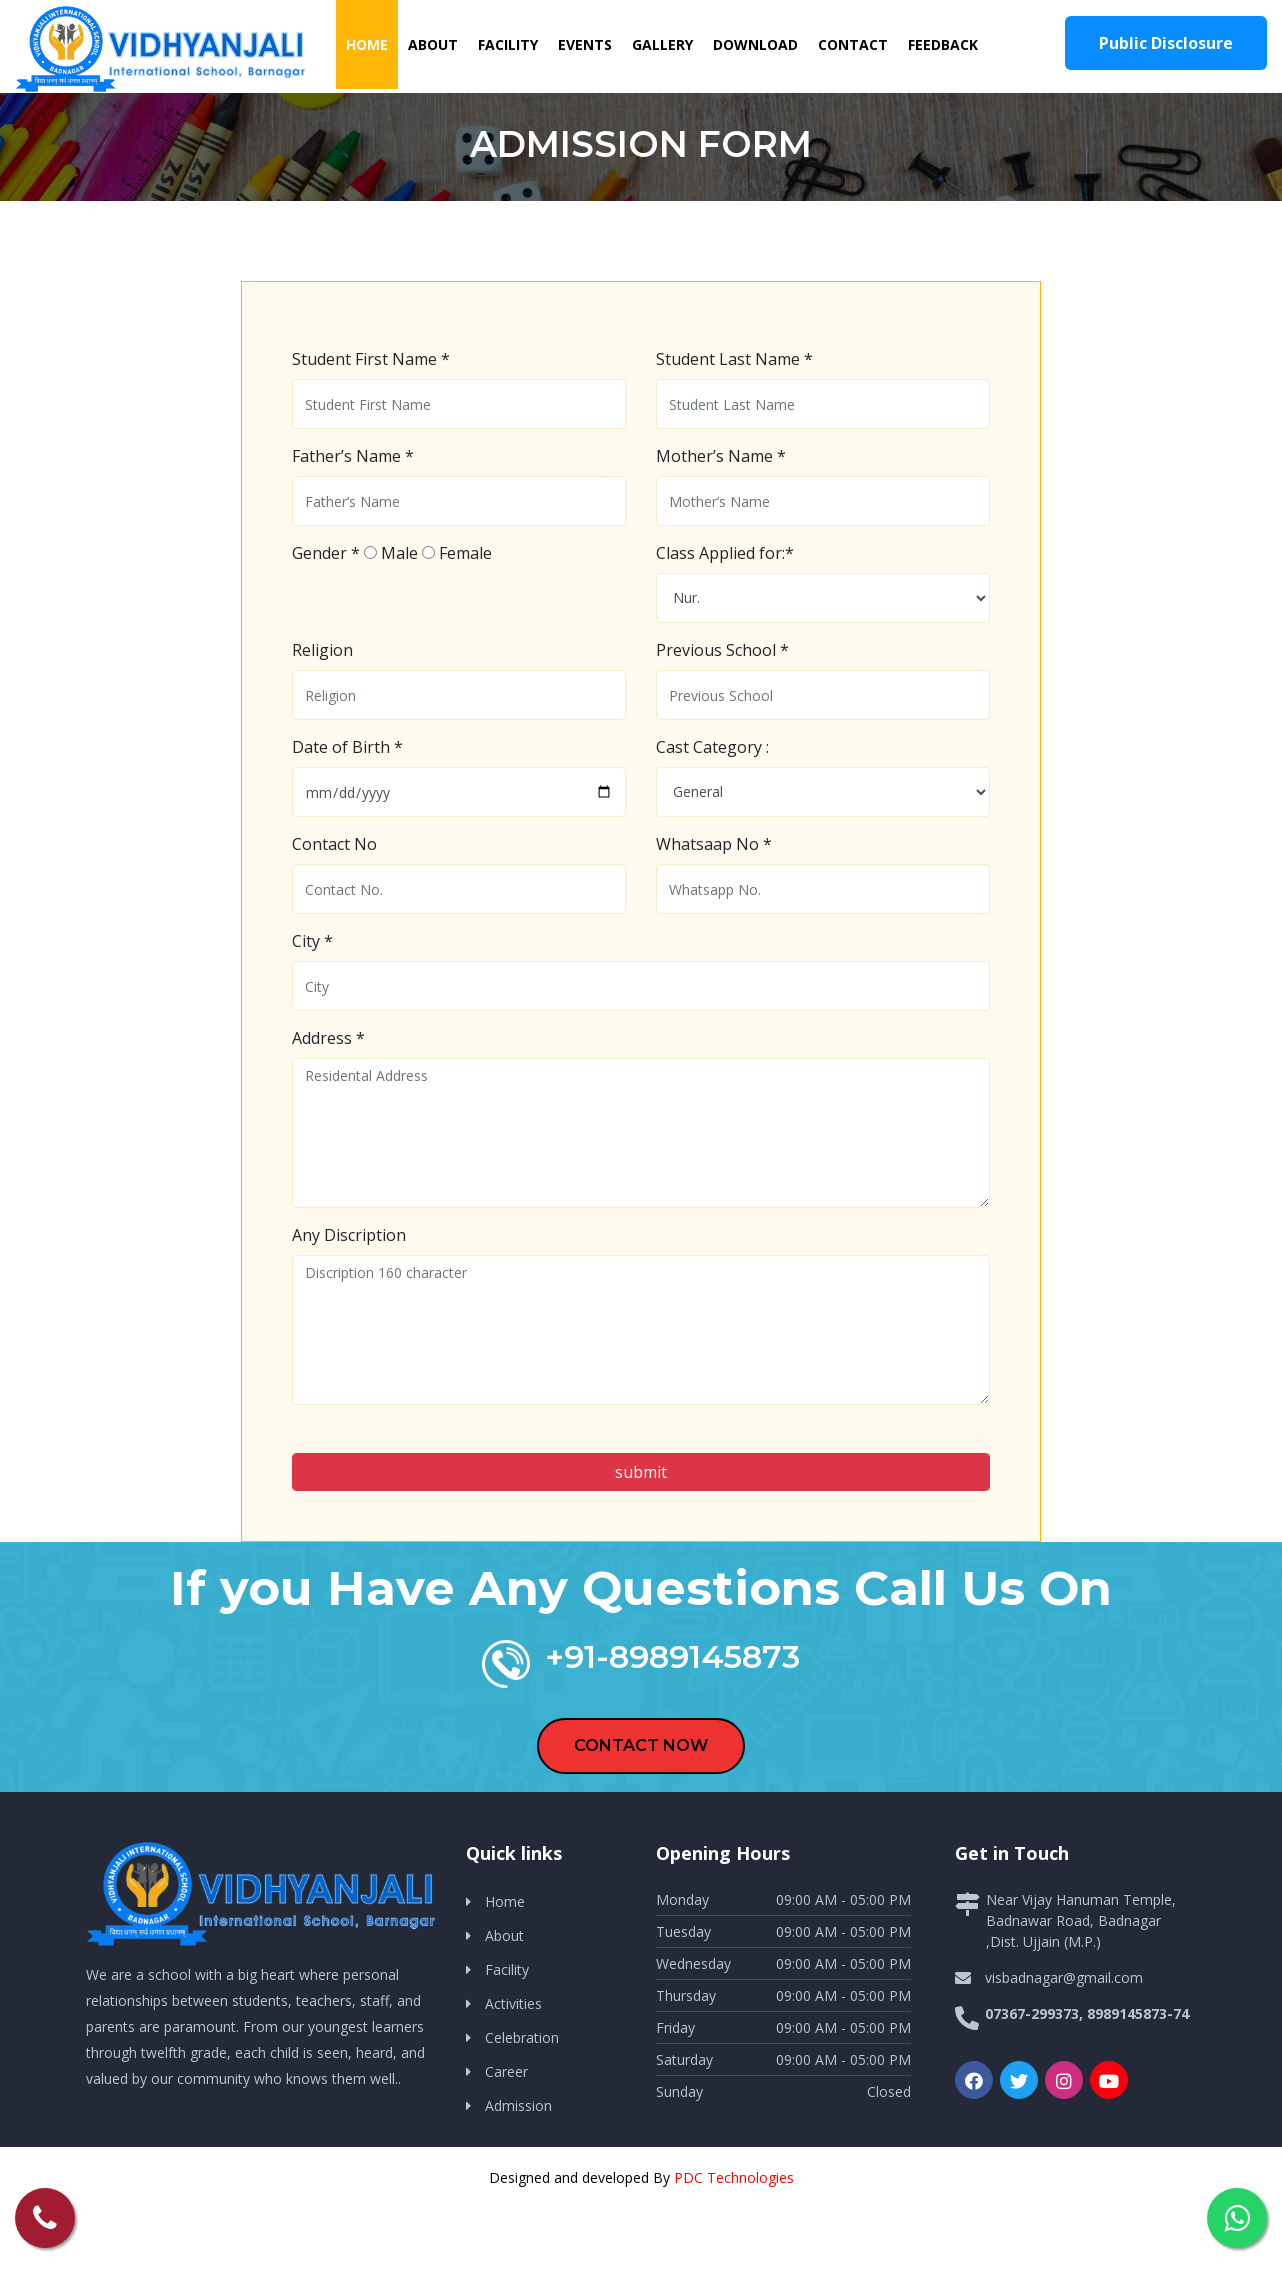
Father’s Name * (353, 456)
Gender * (326, 553)
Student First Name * (371, 359)
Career (506, 2071)
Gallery (662, 44)
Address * (328, 1038)
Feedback (943, 44)
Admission (518, 2105)
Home (372, 43)
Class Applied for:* (725, 553)
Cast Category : (712, 747)
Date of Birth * (347, 747)
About (433, 44)
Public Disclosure (1166, 43)
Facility (508, 44)
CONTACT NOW (641, 1745)
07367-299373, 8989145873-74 (1087, 2013)
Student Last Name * (734, 359)
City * (312, 941)
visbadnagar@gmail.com (1064, 1977)
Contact (853, 44)
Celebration (522, 2037)
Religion (322, 650)
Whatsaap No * (714, 844)
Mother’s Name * (721, 456)
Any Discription (349, 1235)
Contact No (334, 844)
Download (755, 44)
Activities (513, 2003)
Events (585, 44)
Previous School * (722, 650)
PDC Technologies (734, 2177)
